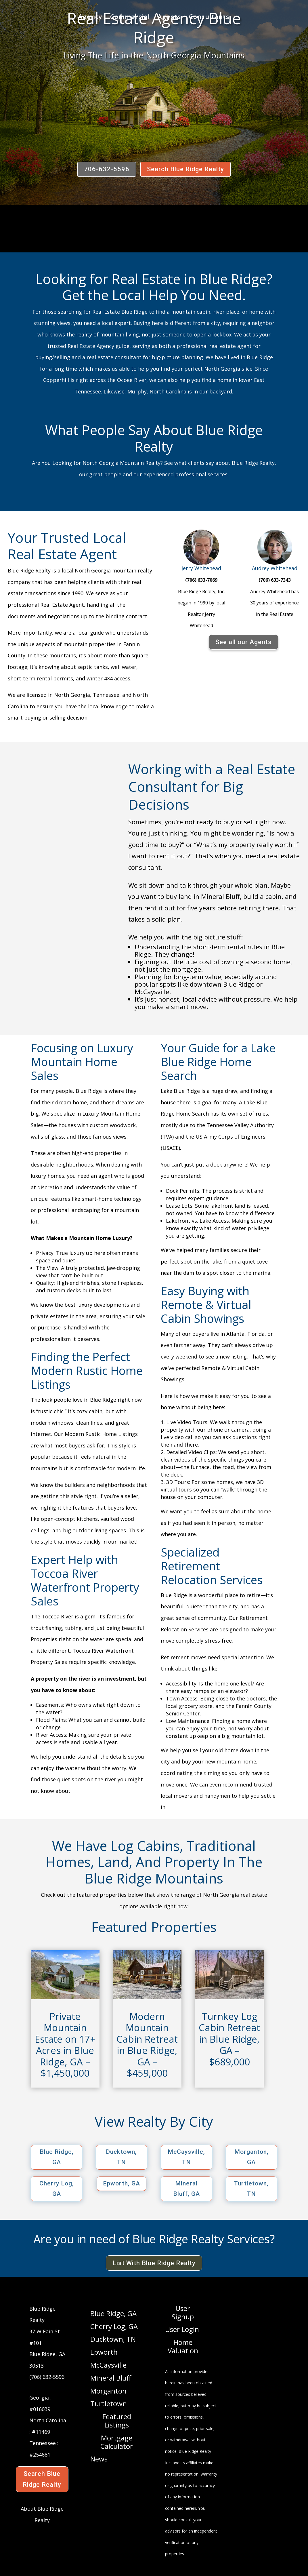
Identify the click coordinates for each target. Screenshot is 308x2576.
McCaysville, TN (186, 2157)
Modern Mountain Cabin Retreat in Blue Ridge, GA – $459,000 (147, 2045)
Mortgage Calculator (116, 2442)
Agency (90, 17)
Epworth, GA (121, 2183)
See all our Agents (243, 642)
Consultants (209, 17)
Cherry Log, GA (56, 2188)
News (99, 2459)
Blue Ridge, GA (57, 2157)
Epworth (104, 2352)
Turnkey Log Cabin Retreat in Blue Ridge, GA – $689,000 (229, 2039)
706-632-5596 (106, 169)
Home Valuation (183, 2346)
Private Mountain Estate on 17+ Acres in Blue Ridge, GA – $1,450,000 (65, 2045)
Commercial (130, 17)
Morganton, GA (251, 2157)
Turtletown (108, 2404)
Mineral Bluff (110, 2378)
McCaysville (108, 2365)
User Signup (183, 2312)
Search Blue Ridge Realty (185, 169)
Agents (169, 17)
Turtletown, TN (251, 2188)
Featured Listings (116, 2421)
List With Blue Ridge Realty (154, 2263)
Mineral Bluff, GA (186, 2188)
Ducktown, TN (121, 2157)
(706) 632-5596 (46, 2376)
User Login (182, 2329)
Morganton (108, 2391)
